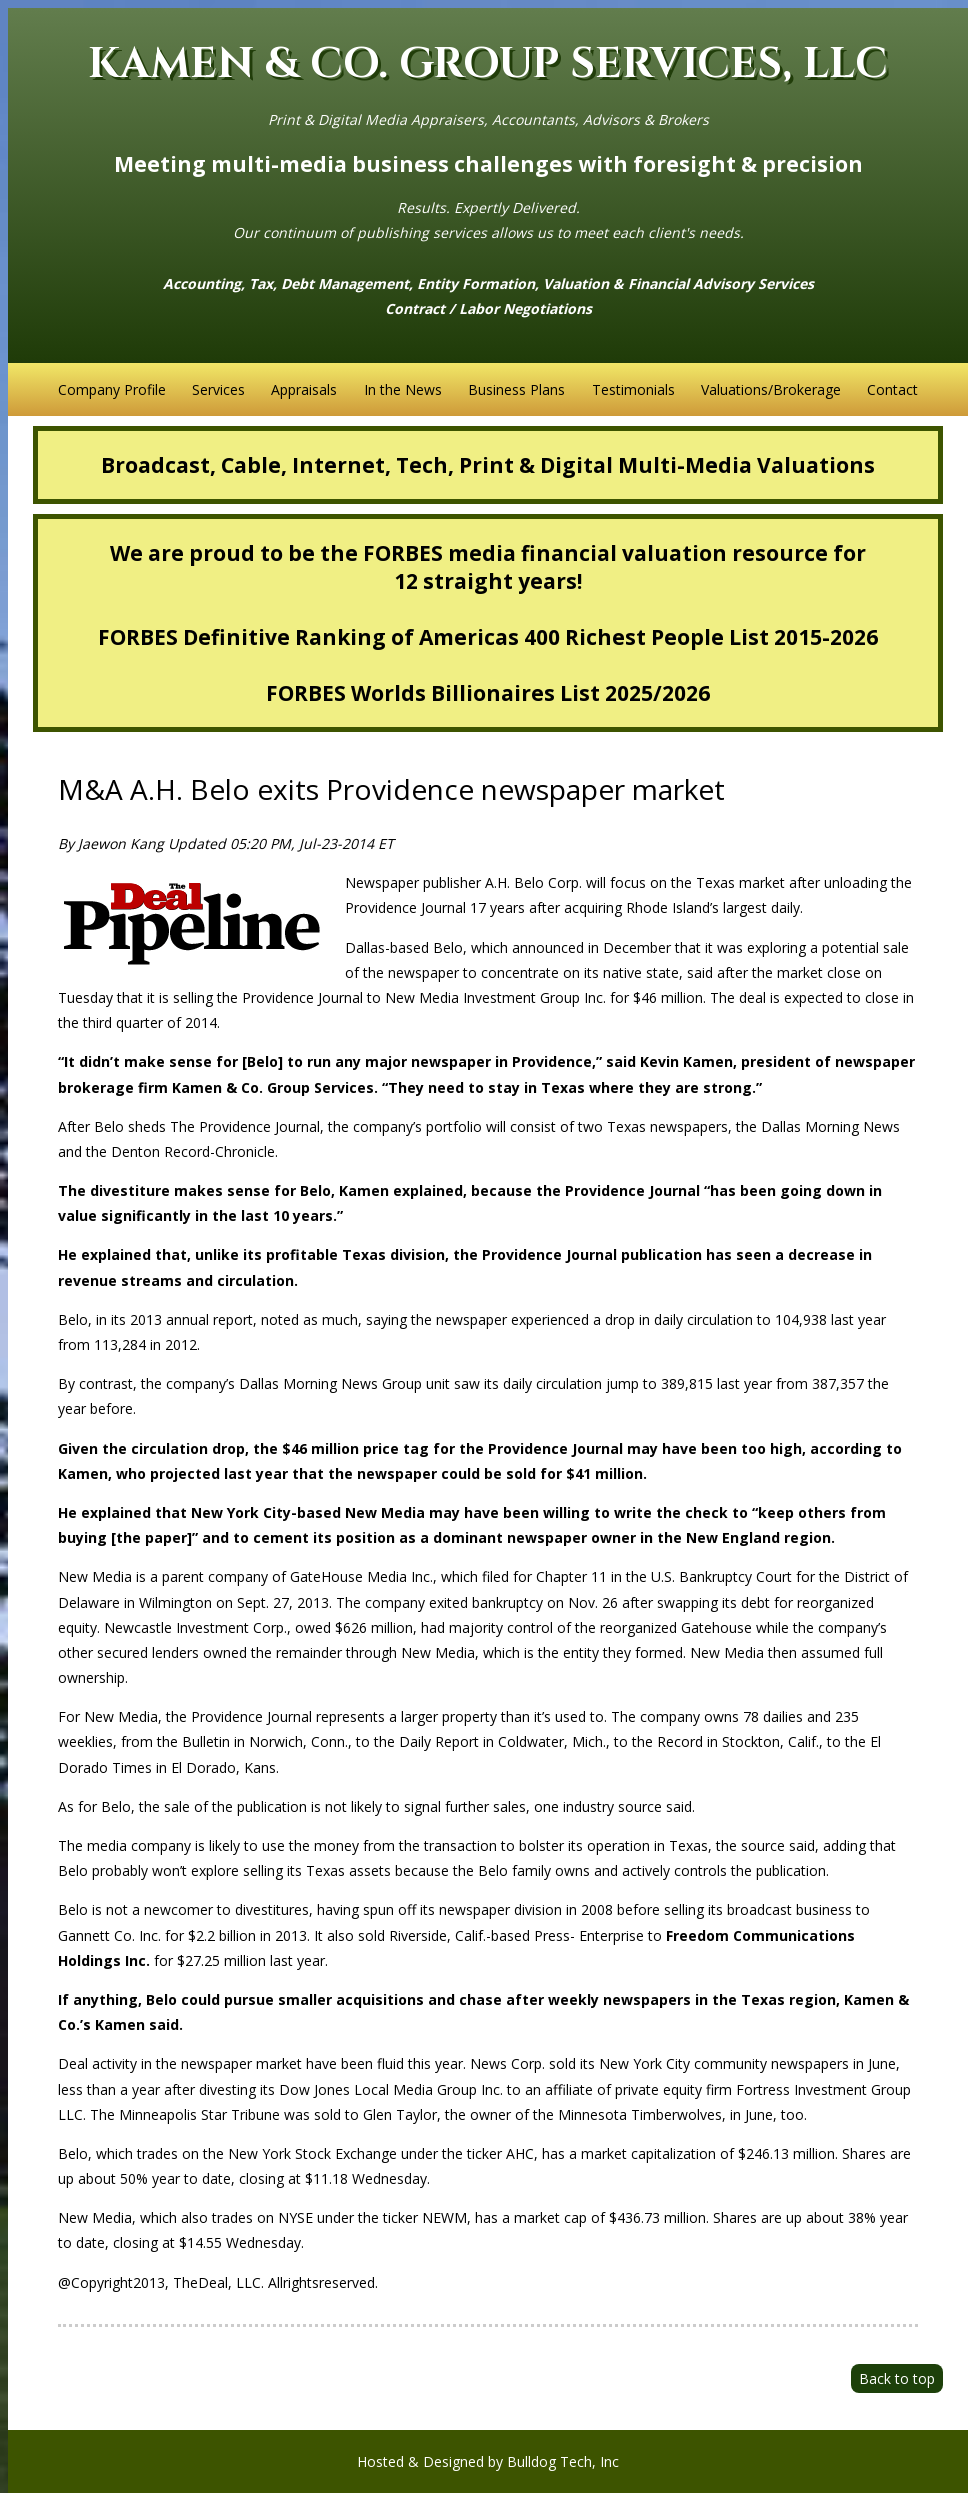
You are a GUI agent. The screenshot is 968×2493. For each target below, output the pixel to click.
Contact (892, 389)
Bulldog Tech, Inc (563, 2461)
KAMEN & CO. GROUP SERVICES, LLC (488, 64)
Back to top (897, 2378)
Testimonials (633, 389)
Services (218, 389)
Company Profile (112, 389)
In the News (403, 389)
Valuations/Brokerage (771, 389)
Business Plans (516, 389)
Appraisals (304, 389)
